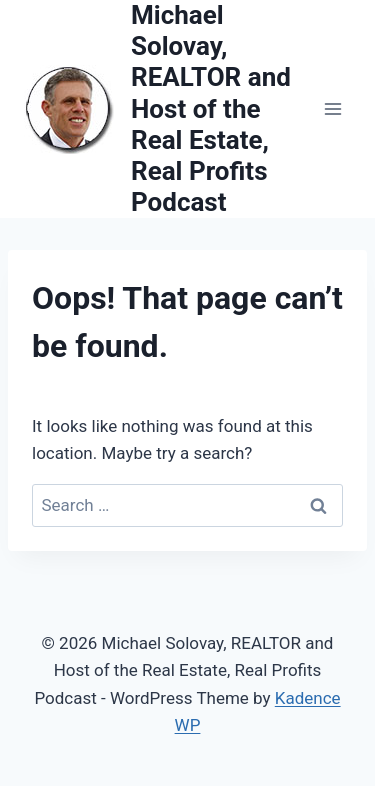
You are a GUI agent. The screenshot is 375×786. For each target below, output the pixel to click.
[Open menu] (332, 109)
